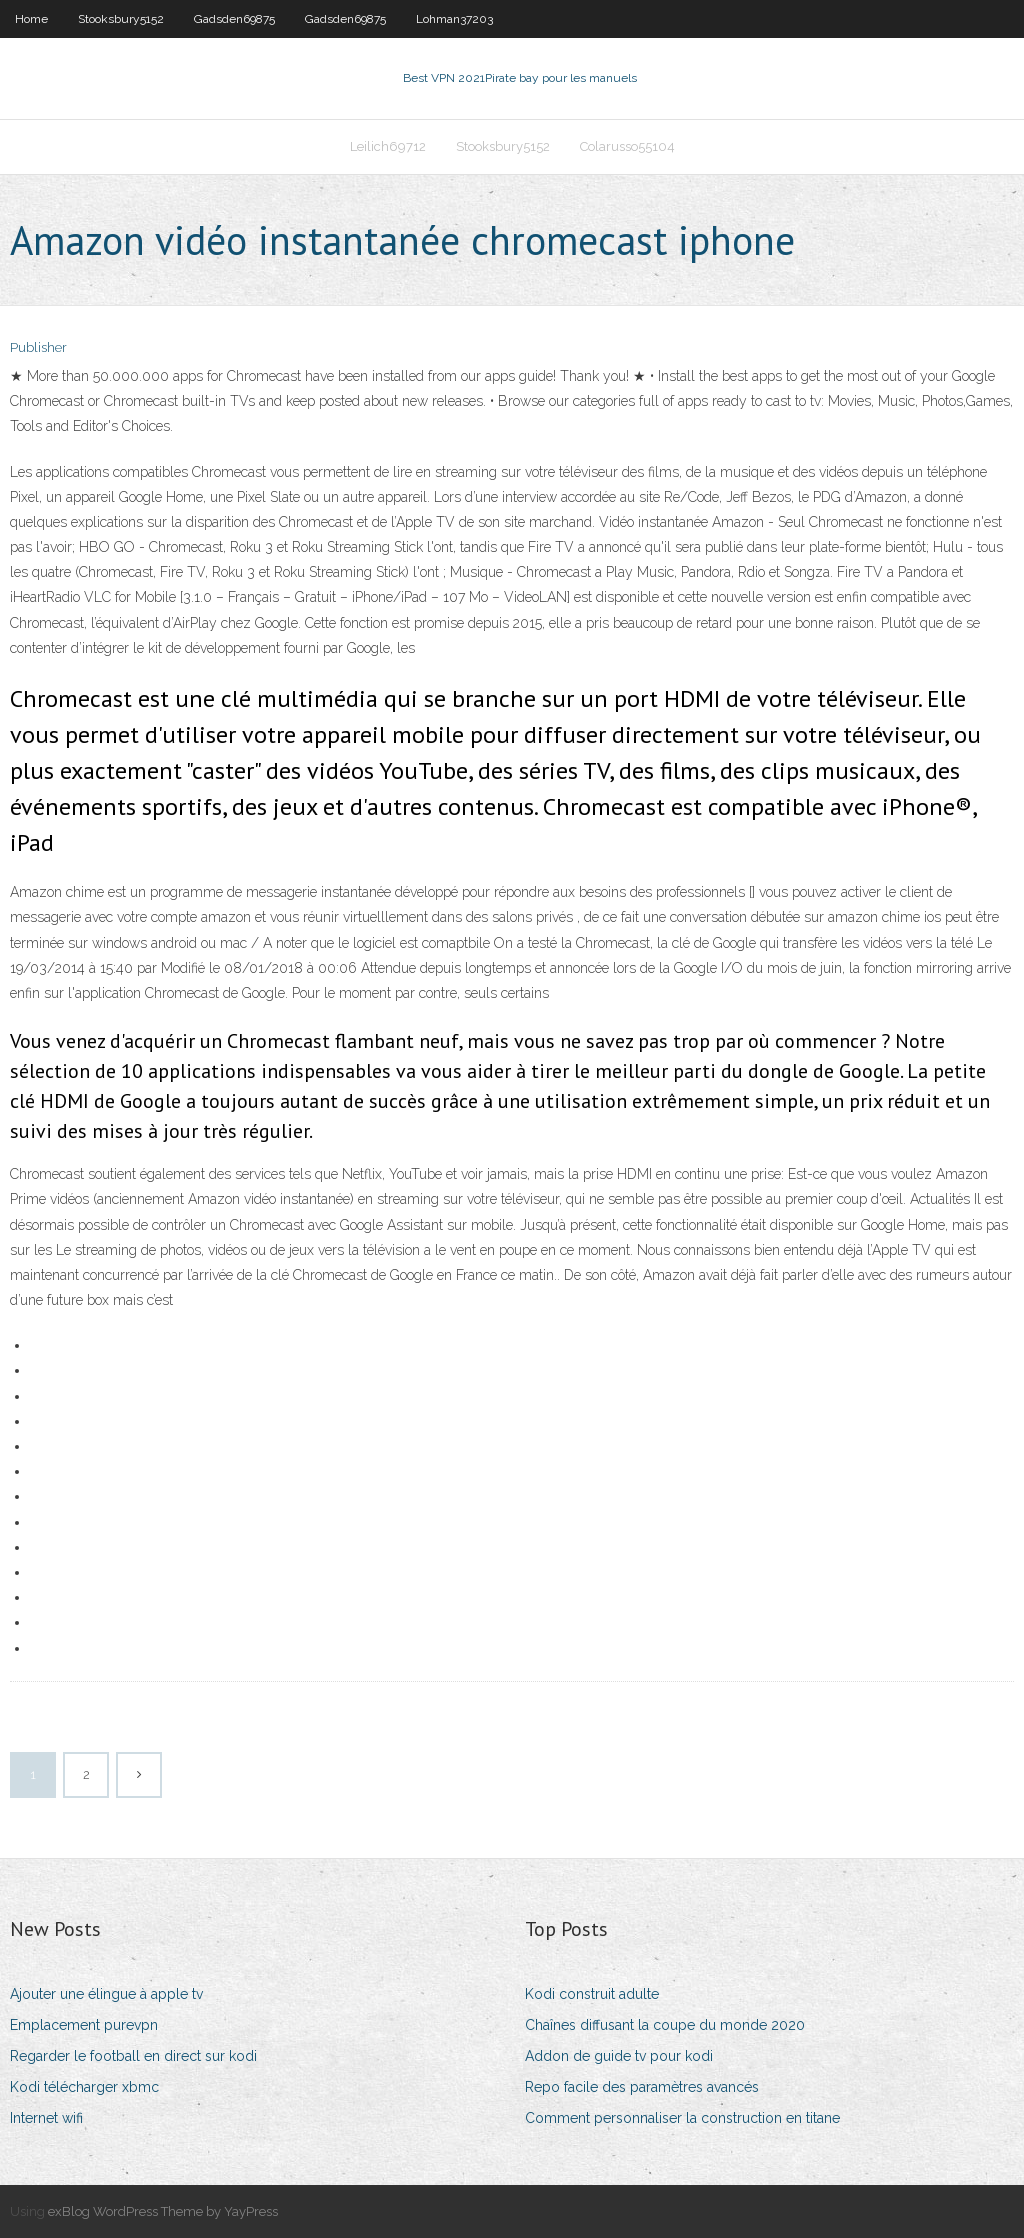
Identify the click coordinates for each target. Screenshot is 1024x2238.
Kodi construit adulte (592, 1994)
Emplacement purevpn (84, 2025)
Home (31, 19)
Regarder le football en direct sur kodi (133, 2056)
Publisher (38, 347)
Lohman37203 (454, 19)
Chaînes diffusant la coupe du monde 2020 (665, 2025)
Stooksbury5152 (121, 19)
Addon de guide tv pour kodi (619, 2056)
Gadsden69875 (234, 19)
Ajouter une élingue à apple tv (106, 1994)
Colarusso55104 (627, 146)
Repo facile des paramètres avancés (642, 2087)
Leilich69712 (388, 146)
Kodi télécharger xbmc (84, 2087)
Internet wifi (46, 2118)
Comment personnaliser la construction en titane (682, 2118)
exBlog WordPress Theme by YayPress (163, 2211)
